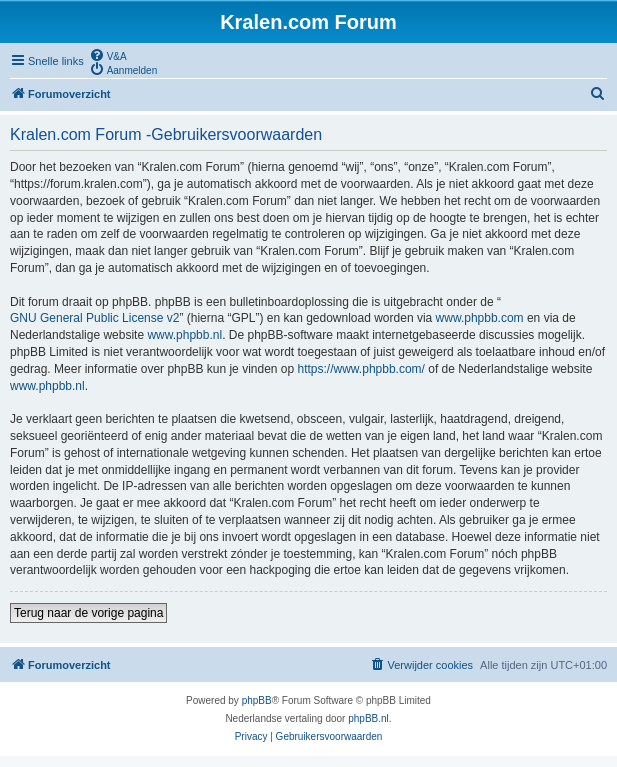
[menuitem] (108, 55)
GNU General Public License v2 (94, 318)
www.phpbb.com (480, 318)
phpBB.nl (368, 718)
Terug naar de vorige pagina (88, 613)
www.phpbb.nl (184, 335)
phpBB (257, 700)
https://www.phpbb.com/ (361, 369)
